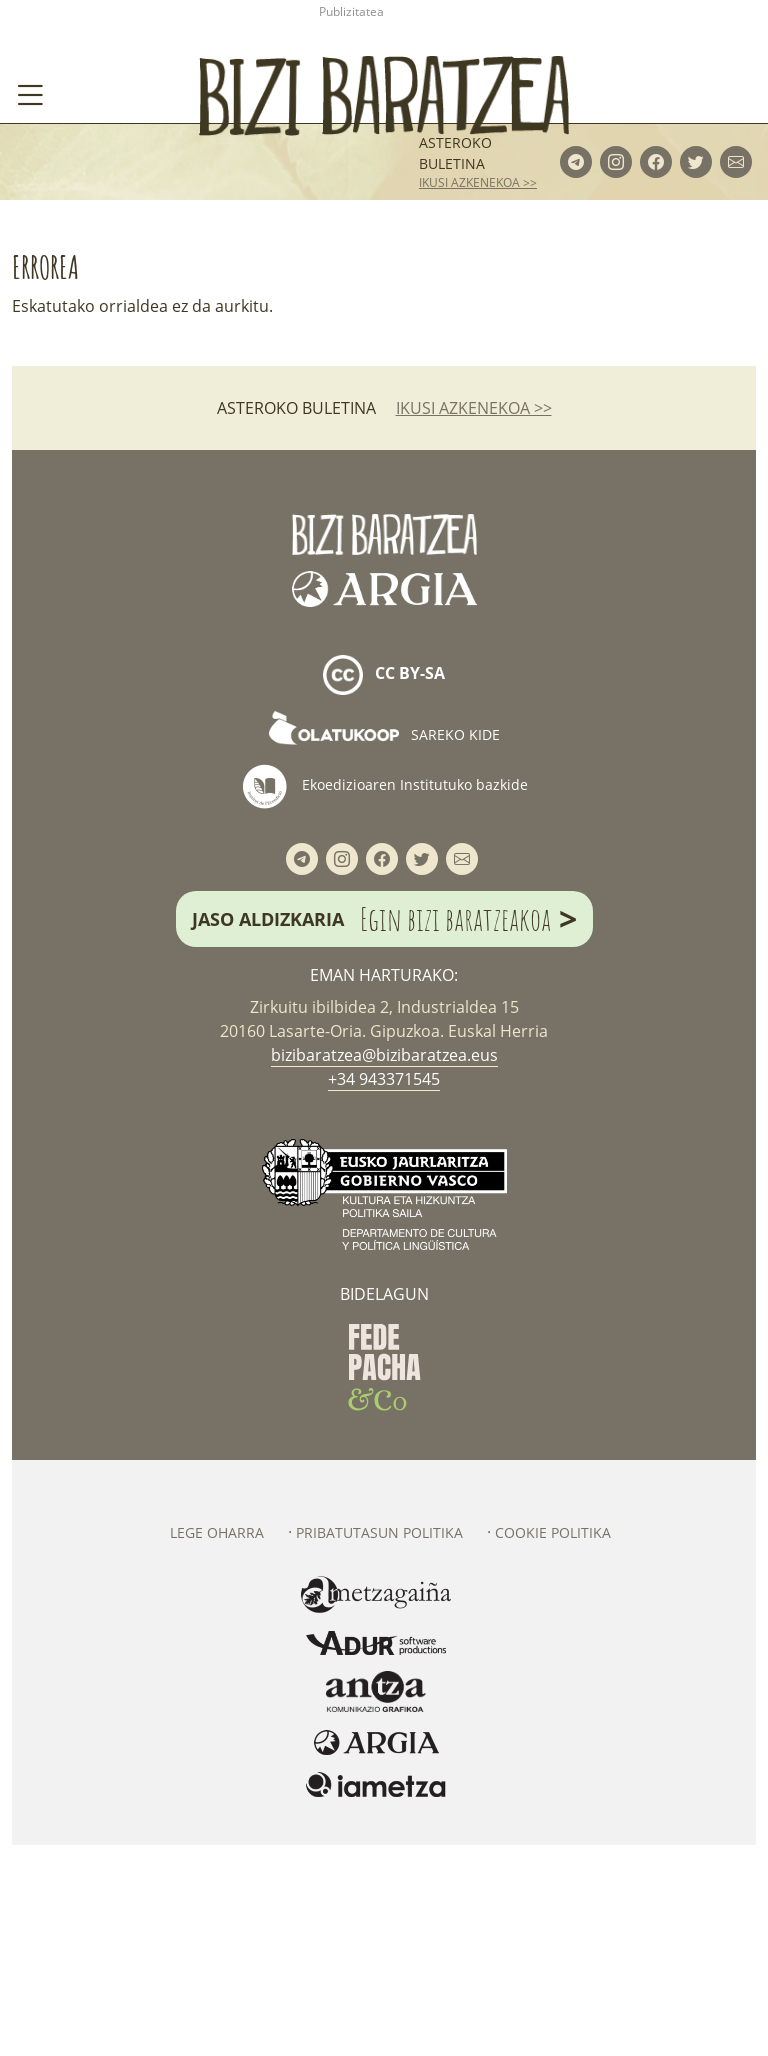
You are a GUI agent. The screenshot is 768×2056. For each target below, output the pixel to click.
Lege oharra (217, 1743)
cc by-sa (384, 886)
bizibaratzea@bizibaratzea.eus (384, 1266)
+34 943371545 (384, 1290)
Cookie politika (553, 1743)
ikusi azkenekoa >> (478, 392)
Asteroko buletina (455, 363)
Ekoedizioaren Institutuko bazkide (384, 997)
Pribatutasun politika (379, 1743)
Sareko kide (384, 944)
